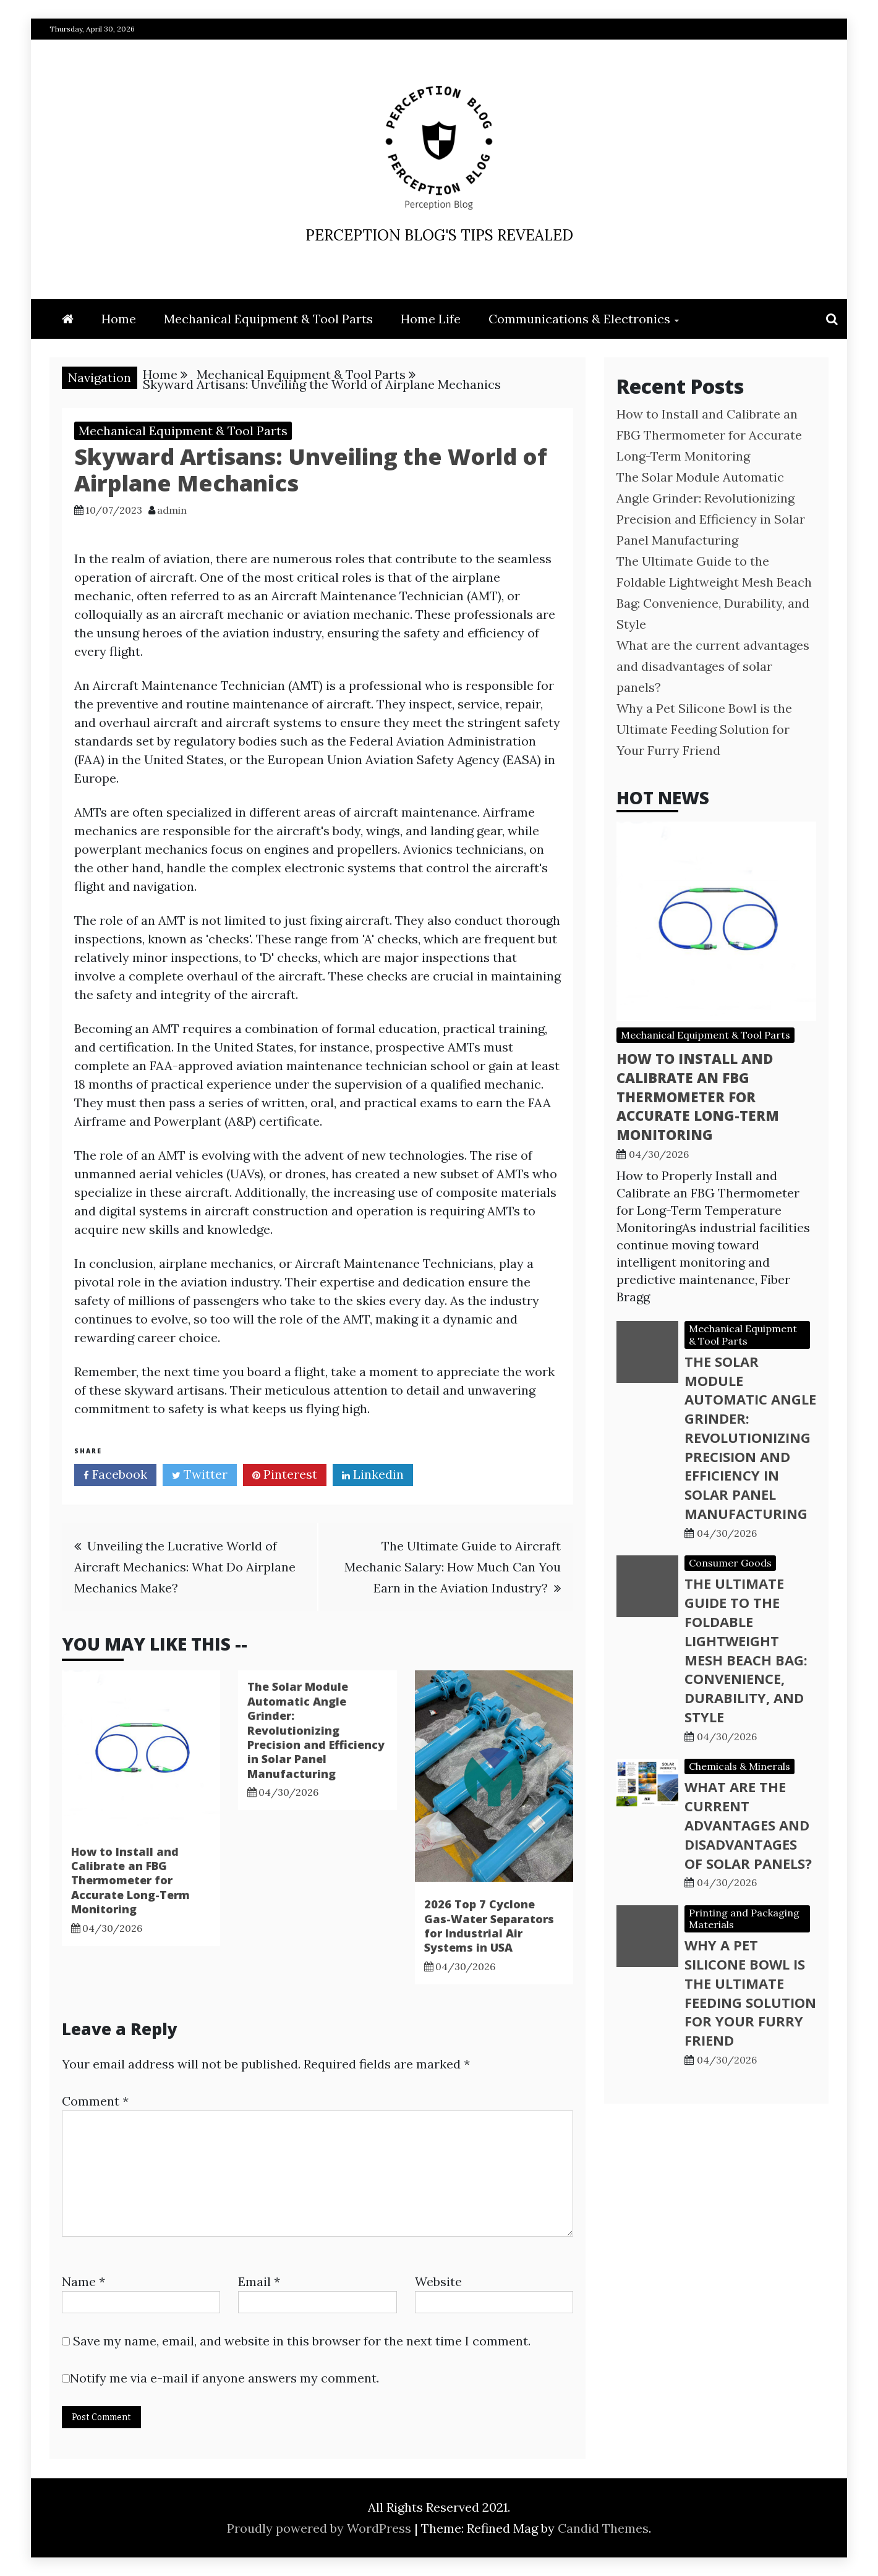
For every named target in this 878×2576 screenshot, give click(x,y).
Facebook (115, 1475)
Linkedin (373, 1475)
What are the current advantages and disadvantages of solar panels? (712, 666)
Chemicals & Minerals (739, 1766)
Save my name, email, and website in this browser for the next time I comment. (302, 2341)
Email (259, 2281)
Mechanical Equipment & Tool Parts (268, 318)
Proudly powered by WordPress (320, 2528)
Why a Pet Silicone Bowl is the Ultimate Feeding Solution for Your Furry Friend (704, 729)
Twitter (200, 1475)
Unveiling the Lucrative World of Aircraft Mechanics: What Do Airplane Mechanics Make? (185, 1567)
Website (438, 2281)
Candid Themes (603, 2528)
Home (118, 318)
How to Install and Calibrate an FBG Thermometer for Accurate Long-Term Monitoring (130, 1880)
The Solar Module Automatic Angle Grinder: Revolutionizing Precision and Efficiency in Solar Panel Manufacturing (316, 1729)
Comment (95, 2101)
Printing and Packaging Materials (744, 1918)
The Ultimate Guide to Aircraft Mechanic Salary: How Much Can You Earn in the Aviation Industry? (452, 1567)
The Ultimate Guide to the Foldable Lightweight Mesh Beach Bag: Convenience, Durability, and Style (746, 1650)
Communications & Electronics (579, 318)
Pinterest (284, 1475)
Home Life (431, 318)
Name (83, 2281)
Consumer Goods (730, 1563)
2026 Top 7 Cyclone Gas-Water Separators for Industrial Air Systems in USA (489, 1926)
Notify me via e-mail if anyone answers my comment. (220, 2378)
